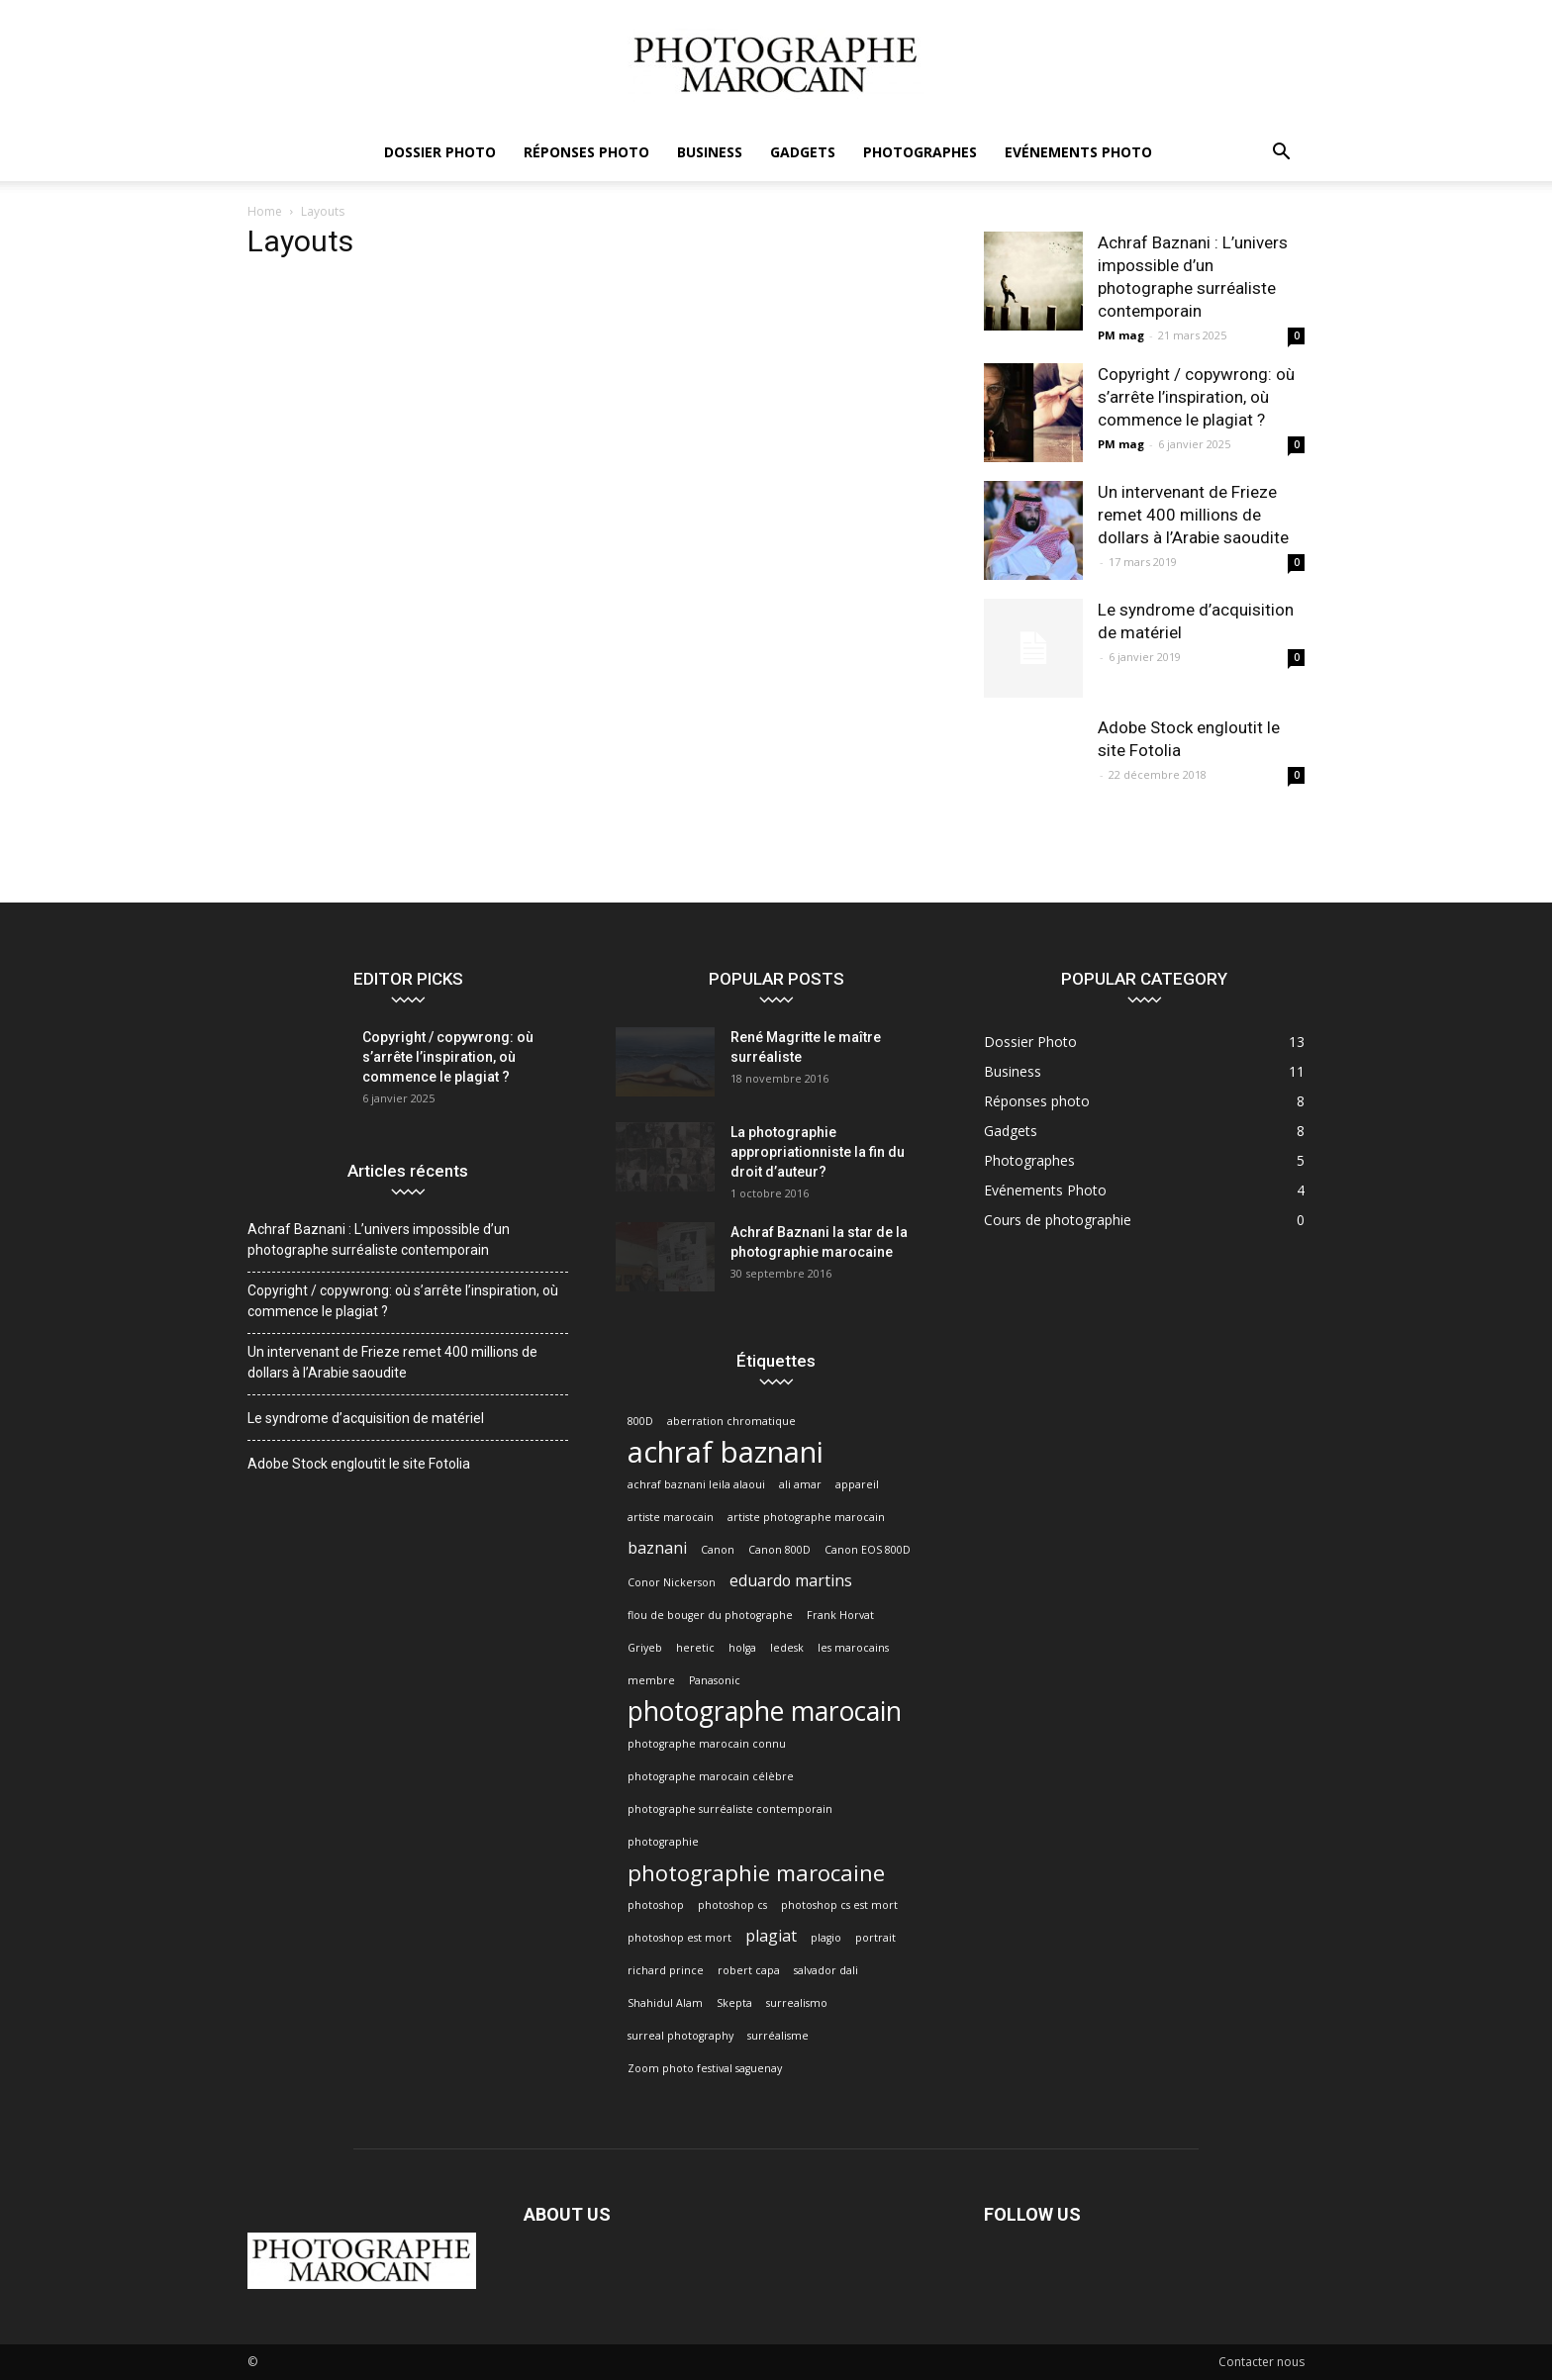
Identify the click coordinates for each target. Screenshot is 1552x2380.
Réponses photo (586, 152)
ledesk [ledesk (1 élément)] (787, 1648)
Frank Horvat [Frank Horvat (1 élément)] (840, 1615)
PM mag (1121, 335)
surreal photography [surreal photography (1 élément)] (680, 2036)
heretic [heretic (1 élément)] (695, 1648)
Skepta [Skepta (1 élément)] (734, 2003)
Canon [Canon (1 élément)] (717, 1550)
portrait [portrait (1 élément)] (875, 1938)
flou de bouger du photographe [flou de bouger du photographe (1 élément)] (710, 1615)
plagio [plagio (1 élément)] (826, 1938)
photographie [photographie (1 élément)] (663, 1842)
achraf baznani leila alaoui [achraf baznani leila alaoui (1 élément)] (696, 1484)
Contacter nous (1261, 2361)
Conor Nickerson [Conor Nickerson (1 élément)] (672, 1582)
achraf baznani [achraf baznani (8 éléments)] (726, 1452)
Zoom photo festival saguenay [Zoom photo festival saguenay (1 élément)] (705, 2068)
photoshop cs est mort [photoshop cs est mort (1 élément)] (839, 1905)
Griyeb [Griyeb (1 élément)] (645, 1648)
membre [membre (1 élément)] (651, 1680)
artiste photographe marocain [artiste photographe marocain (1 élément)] (806, 1517)
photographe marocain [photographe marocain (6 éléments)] (765, 1711)
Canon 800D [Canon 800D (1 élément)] (779, 1550)
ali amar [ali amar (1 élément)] (800, 1484)
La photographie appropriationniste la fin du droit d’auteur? (817, 1152)
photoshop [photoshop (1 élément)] (656, 1905)
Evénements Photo (1078, 152)
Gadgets (802, 152)
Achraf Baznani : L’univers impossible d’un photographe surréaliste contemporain (378, 1239)
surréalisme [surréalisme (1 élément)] (778, 2036)
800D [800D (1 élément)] (640, 1421)
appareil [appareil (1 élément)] (857, 1484)
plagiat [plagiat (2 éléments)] (771, 1936)
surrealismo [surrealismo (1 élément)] (796, 2003)
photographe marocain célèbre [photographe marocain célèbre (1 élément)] (711, 1776)
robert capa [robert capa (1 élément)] (749, 1970)
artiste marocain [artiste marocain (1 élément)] (671, 1517)
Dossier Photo (440, 152)
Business (709, 152)
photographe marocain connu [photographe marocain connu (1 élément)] (707, 1744)
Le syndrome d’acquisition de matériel (365, 1418)
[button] (1281, 153)
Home (264, 211)
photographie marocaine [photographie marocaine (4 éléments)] (756, 1872)
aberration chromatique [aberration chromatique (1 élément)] (731, 1421)
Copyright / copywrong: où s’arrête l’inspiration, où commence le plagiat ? (1196, 396)
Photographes (920, 152)
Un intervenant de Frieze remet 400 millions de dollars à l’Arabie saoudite (1193, 514)
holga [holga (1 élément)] (742, 1648)
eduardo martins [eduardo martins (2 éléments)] (790, 1581)
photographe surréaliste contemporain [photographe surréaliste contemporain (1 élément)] (730, 1809)
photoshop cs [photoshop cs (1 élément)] (732, 1905)
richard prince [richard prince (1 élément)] (666, 1970)
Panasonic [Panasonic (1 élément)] (714, 1680)
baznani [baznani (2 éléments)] (657, 1548)
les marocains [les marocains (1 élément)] (853, 1648)
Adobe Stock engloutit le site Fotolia (358, 1464)
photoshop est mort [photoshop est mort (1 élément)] (679, 1938)
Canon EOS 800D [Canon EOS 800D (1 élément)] (867, 1550)
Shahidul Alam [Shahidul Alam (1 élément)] (665, 2003)
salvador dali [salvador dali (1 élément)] (826, 1970)
